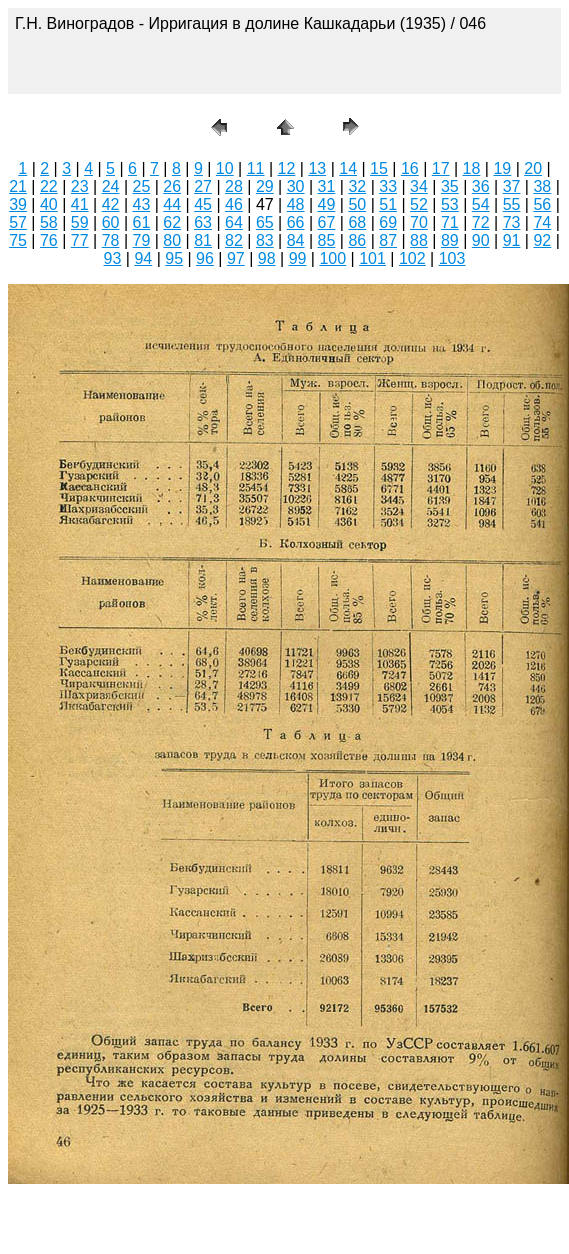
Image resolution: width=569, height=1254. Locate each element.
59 (80, 222)
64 (234, 222)
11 (256, 168)
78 (111, 240)
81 (203, 240)
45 (203, 204)
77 (80, 240)
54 (481, 204)
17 (441, 168)
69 (388, 222)
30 (296, 186)
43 (142, 204)
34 (419, 186)
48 (296, 204)
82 (234, 240)
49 (327, 204)
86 (357, 240)
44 (172, 204)
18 (472, 168)
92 (542, 240)
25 (142, 186)
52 (419, 204)
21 (18, 186)
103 (452, 258)
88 (419, 240)
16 (410, 168)
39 (18, 204)
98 (267, 258)
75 (18, 240)
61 (142, 222)
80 (172, 240)
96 (205, 258)
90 (481, 240)
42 (111, 204)
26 (172, 186)
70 (419, 222)
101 (372, 258)
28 (234, 186)
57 (18, 222)
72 (481, 222)
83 (265, 240)
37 (512, 186)
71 (450, 222)
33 (388, 186)
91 (512, 240)
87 (388, 240)
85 (327, 240)
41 (80, 204)
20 (533, 168)
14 (348, 168)
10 (225, 168)
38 (542, 186)
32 (357, 186)
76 (49, 240)
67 (327, 222)
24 (111, 186)
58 (49, 222)
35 (450, 186)
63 (203, 222)
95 (174, 258)
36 (481, 186)
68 (357, 222)
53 (450, 204)
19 (502, 168)
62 (172, 222)
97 (236, 258)
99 (298, 258)
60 (111, 222)
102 (412, 258)
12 (287, 168)
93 (113, 258)
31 (327, 186)
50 (357, 204)
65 (265, 222)
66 (296, 222)
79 (142, 240)
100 (332, 258)
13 (317, 168)
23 (80, 186)
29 (265, 186)
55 (512, 204)
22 (49, 186)
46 (234, 204)
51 (388, 204)
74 (542, 222)
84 (296, 240)
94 (143, 258)
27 (203, 186)
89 (450, 240)
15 (379, 168)
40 (49, 204)
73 (512, 222)
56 (542, 204)
